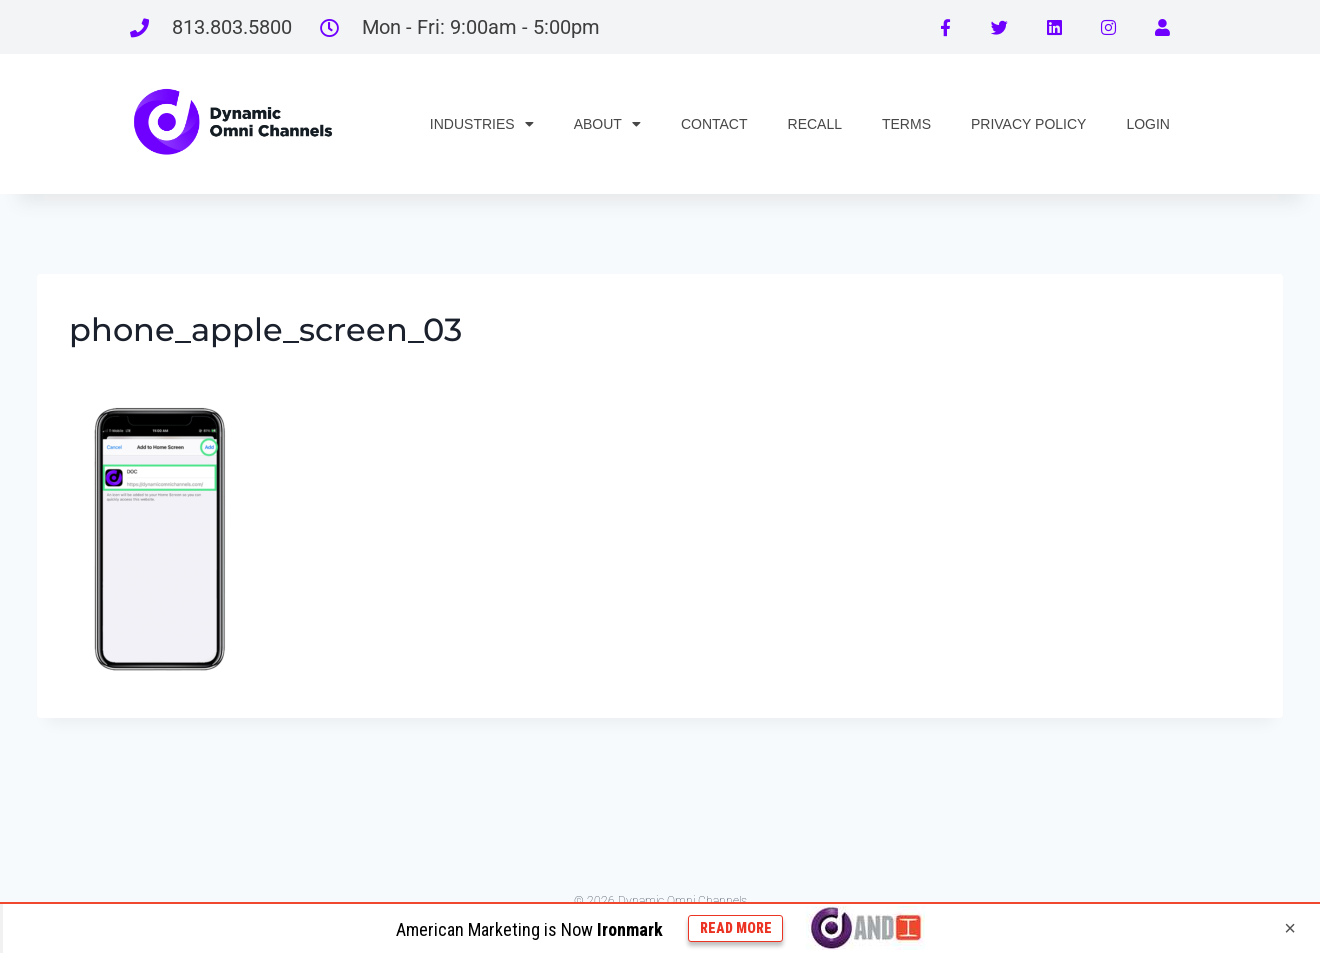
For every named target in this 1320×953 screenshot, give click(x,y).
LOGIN (1148, 124)
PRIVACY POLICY (1028, 124)
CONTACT (714, 124)
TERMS (906, 124)
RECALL (815, 124)
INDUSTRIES (482, 124)
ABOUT (607, 124)
